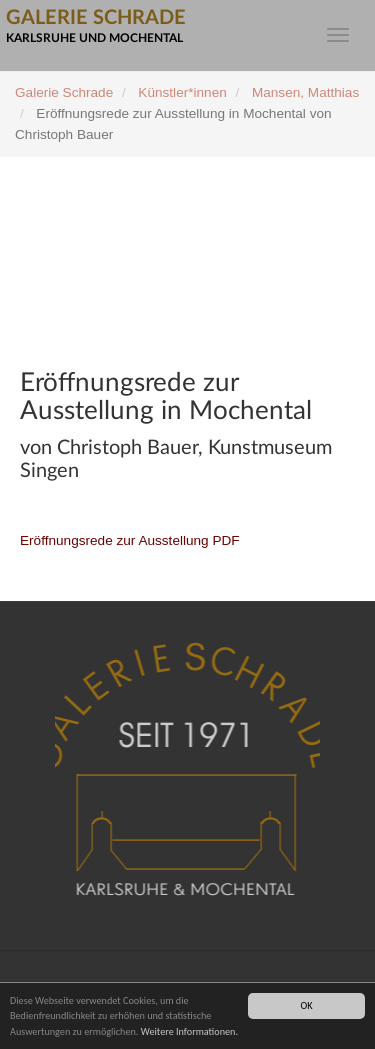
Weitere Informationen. (189, 1031)
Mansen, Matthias (305, 92)
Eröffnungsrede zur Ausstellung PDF (130, 540)
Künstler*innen (182, 92)
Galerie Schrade (64, 92)
